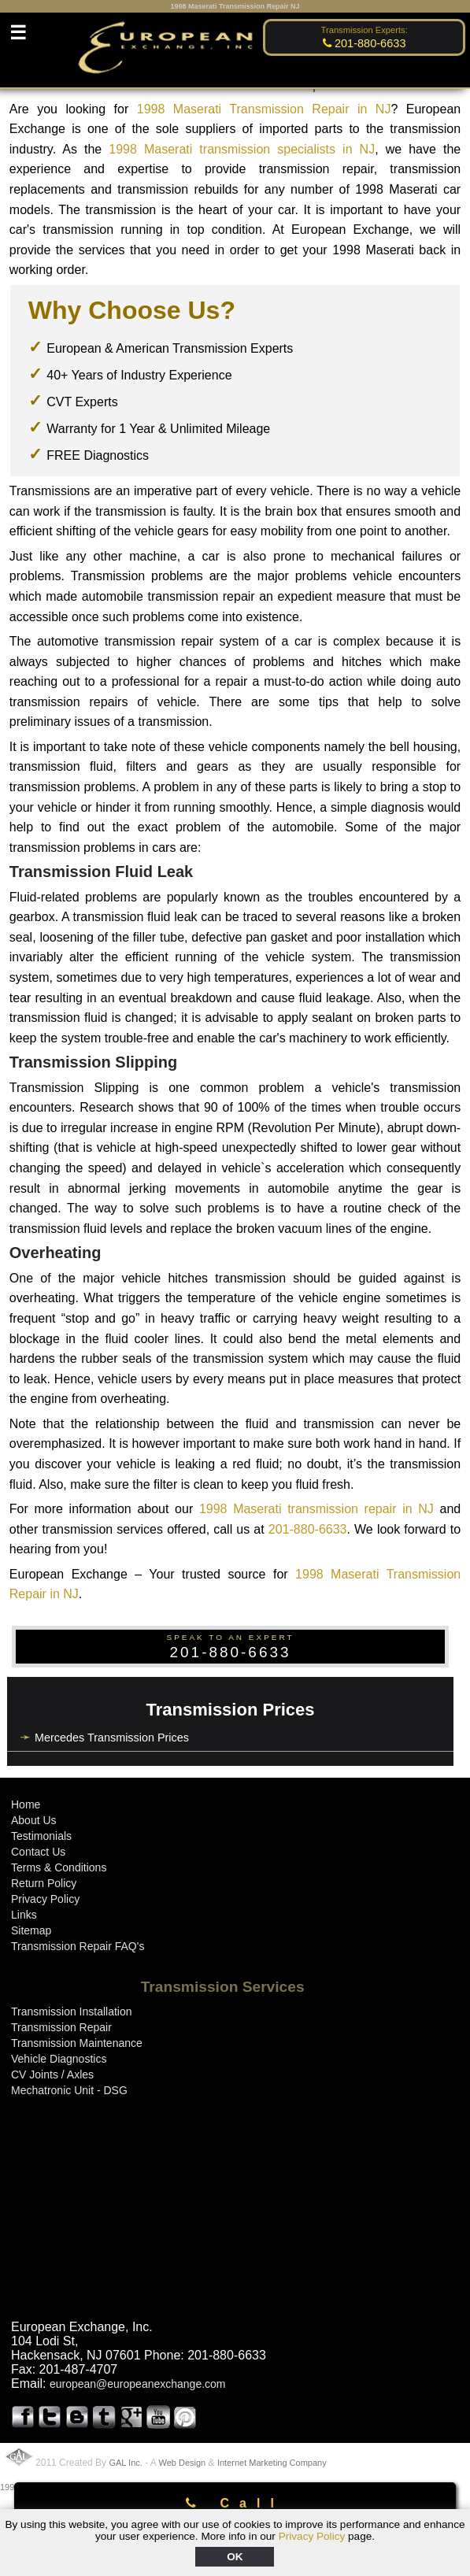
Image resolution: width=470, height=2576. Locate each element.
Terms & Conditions (58, 1867)
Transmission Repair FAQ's (77, 1946)
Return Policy (43, 1883)
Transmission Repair (61, 2027)
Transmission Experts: (364, 30)
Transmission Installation (71, 2011)
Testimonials (41, 1836)
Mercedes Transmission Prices (112, 1737)
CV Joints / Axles (52, 2074)
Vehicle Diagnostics (58, 2058)
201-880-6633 (307, 1529)
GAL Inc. (125, 2462)
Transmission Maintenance (76, 2043)
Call (235, 2503)
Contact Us (38, 1851)
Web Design (182, 2462)
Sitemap (31, 1930)
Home (25, 1804)
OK (234, 2557)
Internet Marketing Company (272, 2462)
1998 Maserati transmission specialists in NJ (242, 149)
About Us (34, 1820)
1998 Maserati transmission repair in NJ (316, 1509)
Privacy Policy (312, 2536)
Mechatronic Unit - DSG (69, 2090)
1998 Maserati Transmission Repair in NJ (264, 109)
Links (24, 1914)
